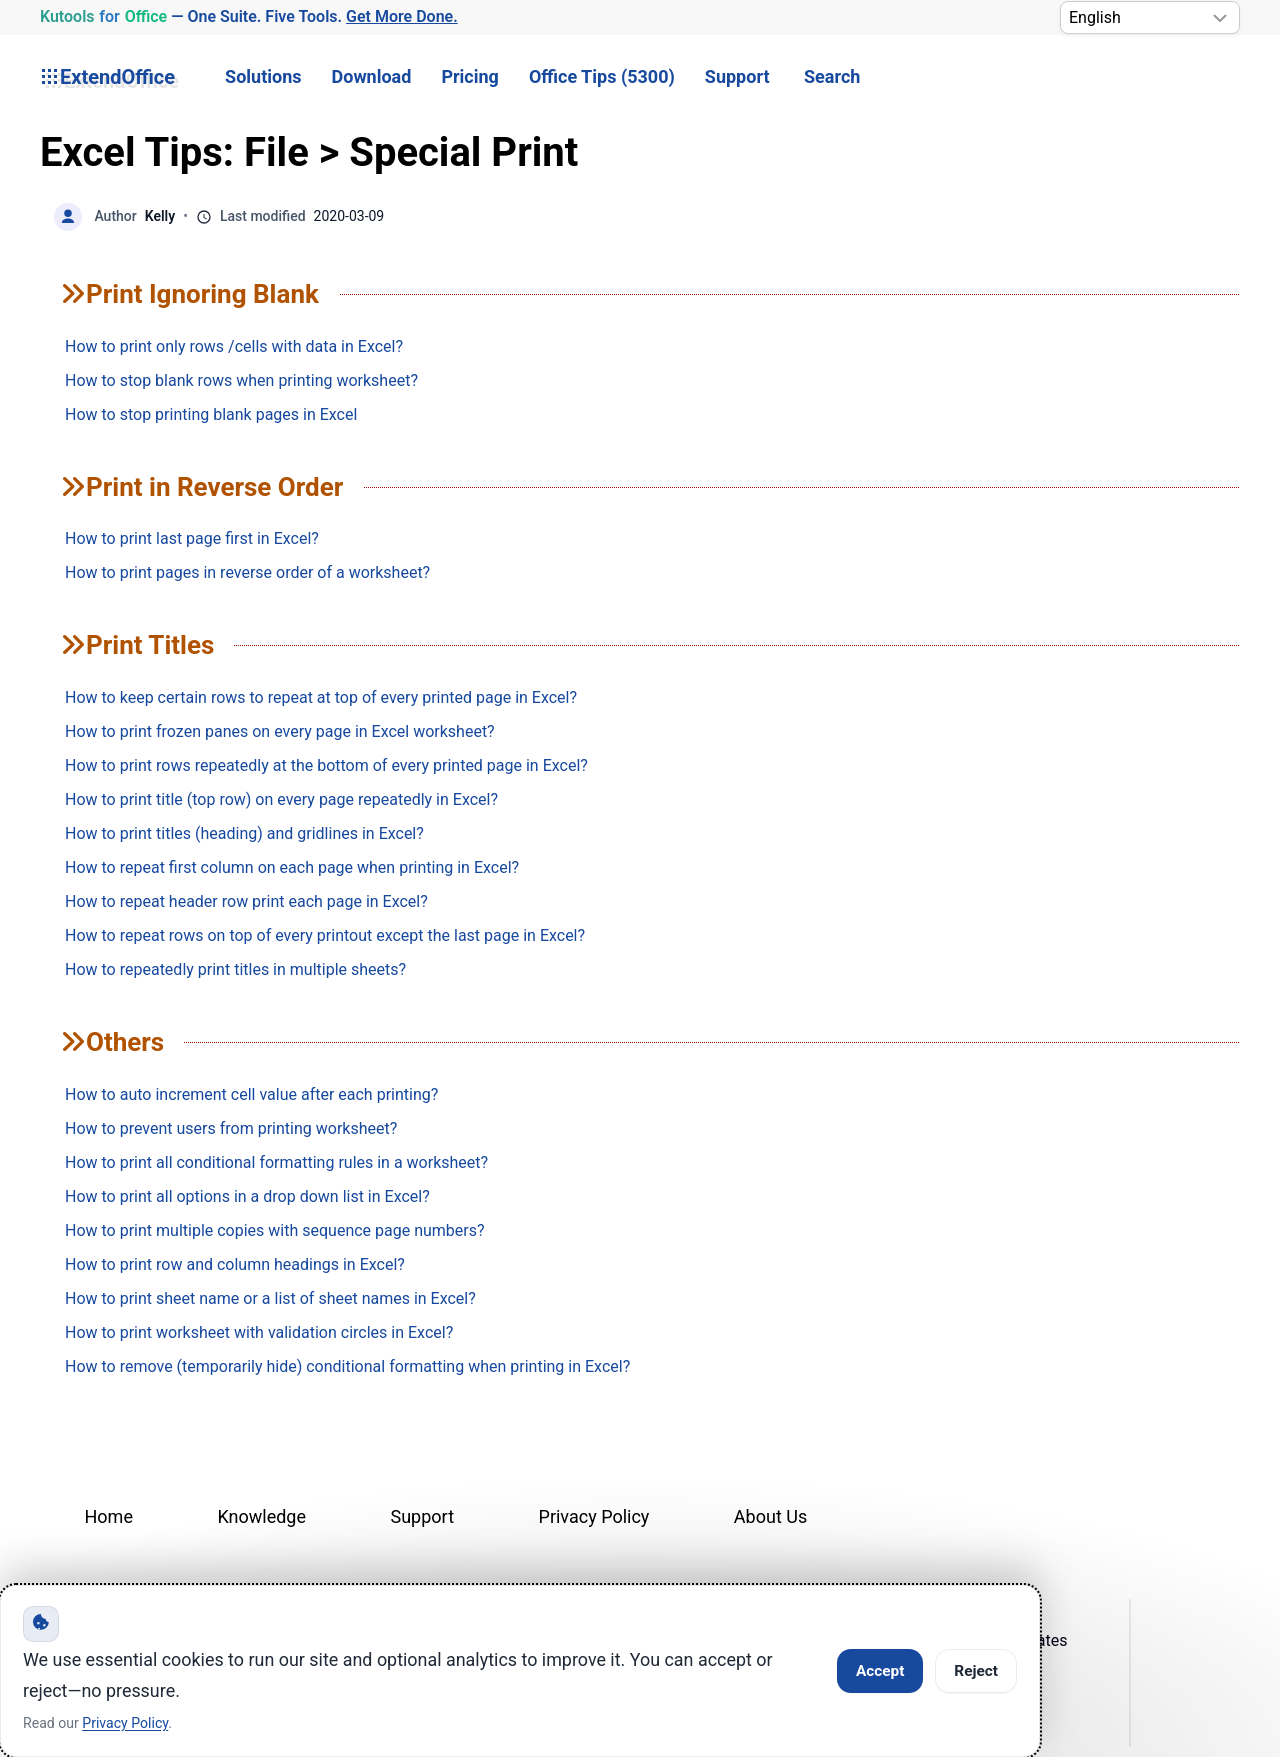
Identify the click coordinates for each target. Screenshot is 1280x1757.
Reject (976, 1671)
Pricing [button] (469, 76)
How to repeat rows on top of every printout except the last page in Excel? (325, 935)
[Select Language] (1150, 17)
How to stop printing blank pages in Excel (211, 414)
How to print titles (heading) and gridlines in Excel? (244, 833)
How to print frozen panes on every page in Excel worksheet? (280, 731)
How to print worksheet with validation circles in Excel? (259, 1332)
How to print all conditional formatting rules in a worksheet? (276, 1162)
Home (109, 1516)
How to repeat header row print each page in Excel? (246, 901)
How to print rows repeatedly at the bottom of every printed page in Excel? (326, 765)
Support (737, 76)
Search (832, 76)
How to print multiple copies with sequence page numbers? (275, 1230)
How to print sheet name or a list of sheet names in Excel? (270, 1298)
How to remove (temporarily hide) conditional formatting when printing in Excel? (347, 1366)
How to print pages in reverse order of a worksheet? (247, 572)
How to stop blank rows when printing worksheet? (241, 380)
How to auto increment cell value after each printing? (251, 1094)
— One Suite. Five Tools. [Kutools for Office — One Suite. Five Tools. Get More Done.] (248, 17)
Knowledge (261, 1516)
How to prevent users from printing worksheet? (231, 1128)
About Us (770, 1516)
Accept (880, 1671)
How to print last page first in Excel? (192, 538)
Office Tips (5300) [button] (602, 76)
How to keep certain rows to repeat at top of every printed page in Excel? (321, 697)
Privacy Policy (594, 1516)
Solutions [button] (263, 76)
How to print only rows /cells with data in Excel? (234, 346)
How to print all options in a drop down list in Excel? (247, 1196)
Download (372, 76)
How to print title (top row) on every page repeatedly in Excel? (281, 799)
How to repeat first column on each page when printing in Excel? (292, 867)
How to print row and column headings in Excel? (235, 1264)
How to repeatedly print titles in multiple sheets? (235, 969)
